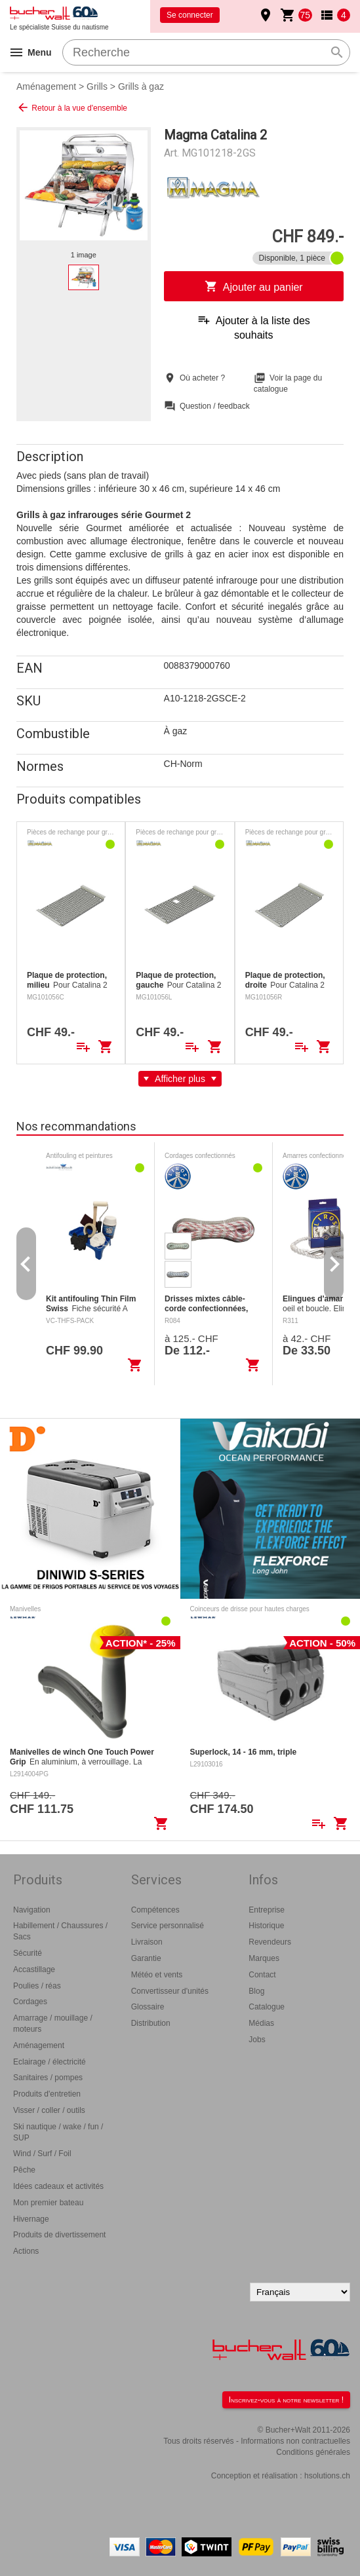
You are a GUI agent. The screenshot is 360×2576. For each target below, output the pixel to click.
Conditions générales (313, 2452)
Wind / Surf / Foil (42, 2153)
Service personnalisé (167, 1925)
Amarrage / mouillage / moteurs (52, 2023)
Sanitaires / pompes (48, 2077)
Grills (97, 86)
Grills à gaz (141, 86)
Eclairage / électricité (49, 2061)
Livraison (147, 1942)
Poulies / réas (37, 1985)
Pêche (24, 2170)
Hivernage (31, 2219)
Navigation (31, 1909)
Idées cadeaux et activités (58, 2186)
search (337, 52)
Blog (256, 1991)
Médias (261, 2023)
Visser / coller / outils (49, 2110)
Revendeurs (270, 1942)
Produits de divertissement (59, 2234)
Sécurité (27, 1953)
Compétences (155, 1909)
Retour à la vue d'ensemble (71, 107)
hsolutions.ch (327, 2475)
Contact (262, 1974)
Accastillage (34, 1969)
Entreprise (267, 1909)
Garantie (146, 1958)
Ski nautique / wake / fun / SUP (58, 2132)
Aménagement (46, 86)
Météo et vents (157, 1974)
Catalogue (267, 2006)
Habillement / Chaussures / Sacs (60, 1931)
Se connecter (190, 15)
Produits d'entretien (47, 2094)
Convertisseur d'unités (170, 1991)
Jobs (257, 2039)
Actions (26, 2251)
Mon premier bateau (48, 2202)
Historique (266, 1925)
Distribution (150, 2023)
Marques (264, 1958)
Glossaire (148, 2006)
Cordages (30, 2001)
